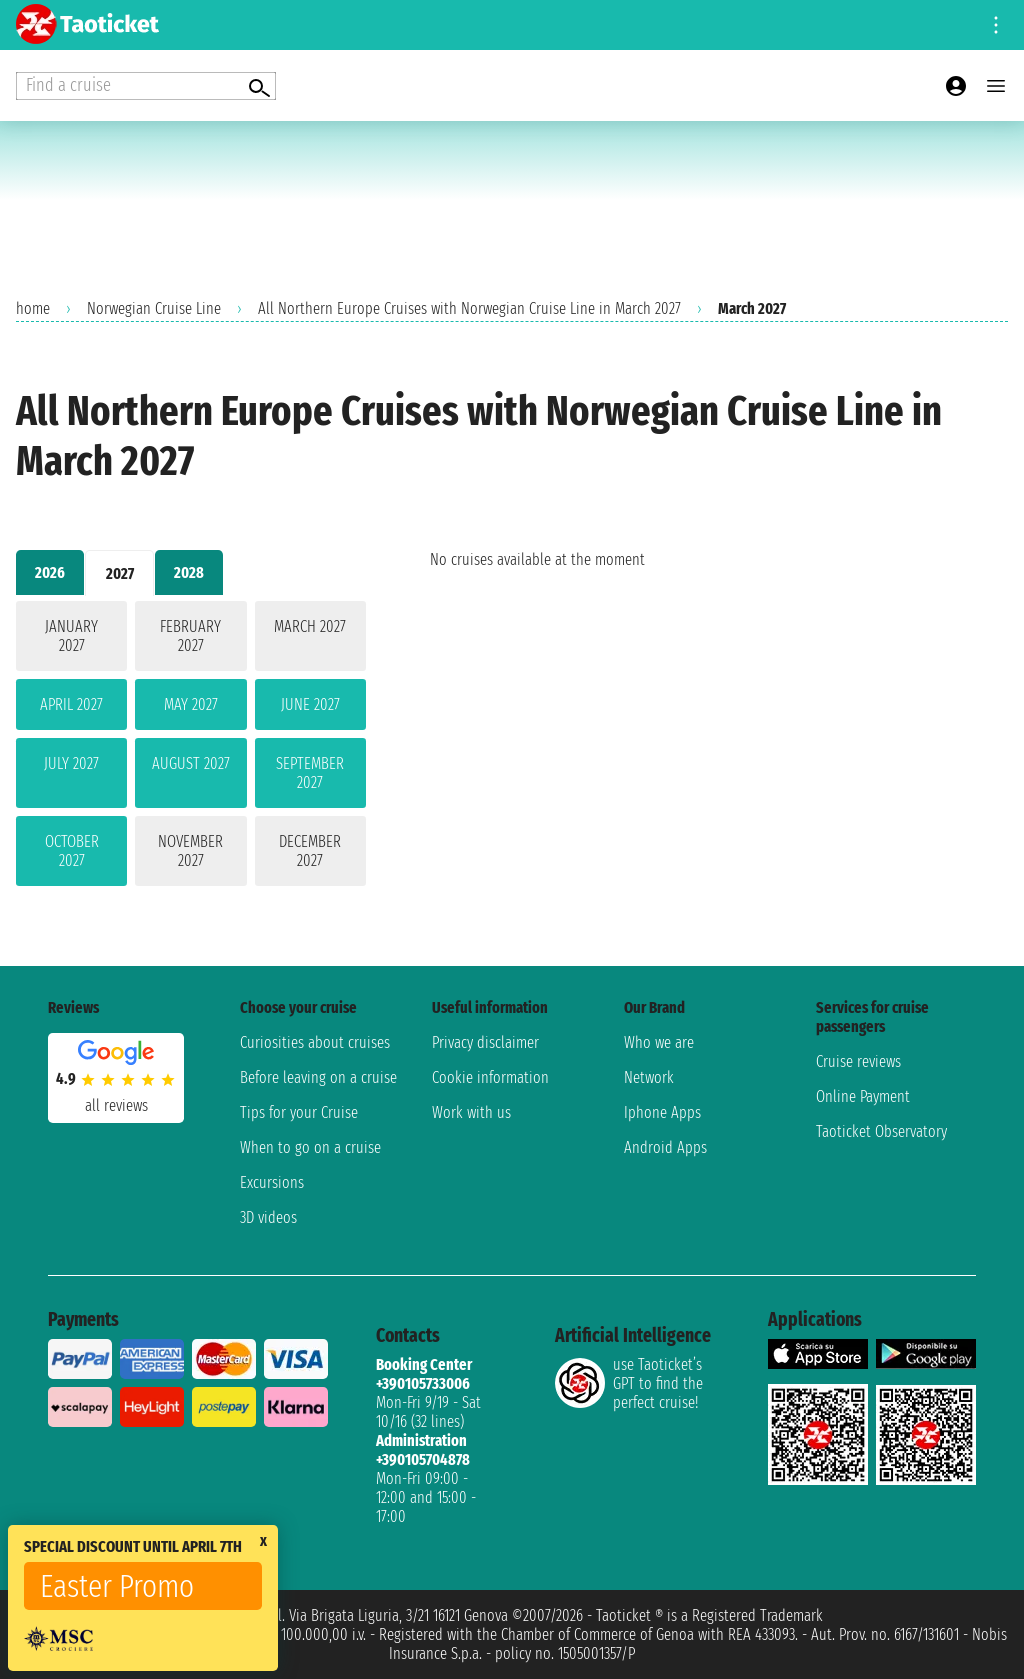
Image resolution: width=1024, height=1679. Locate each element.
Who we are (659, 1042)
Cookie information (490, 1077)
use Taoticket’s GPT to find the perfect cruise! (629, 1383)
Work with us (471, 1112)
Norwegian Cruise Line (154, 308)
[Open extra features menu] (146, 86)
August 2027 (191, 763)
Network (649, 1077)
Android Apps (665, 1147)
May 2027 (191, 704)
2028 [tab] (189, 572)
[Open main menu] (996, 86)
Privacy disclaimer (485, 1042)
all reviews (116, 1105)
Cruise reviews (858, 1061)
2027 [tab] (120, 573)
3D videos (268, 1217)
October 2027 (72, 851)
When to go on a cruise (310, 1147)
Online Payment (863, 1096)
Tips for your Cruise (299, 1112)
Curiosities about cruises (315, 1042)
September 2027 (310, 773)
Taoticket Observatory (881, 1131)
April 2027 (71, 704)
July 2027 (71, 763)
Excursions (272, 1182)
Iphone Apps (662, 1112)
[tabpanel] (191, 747)
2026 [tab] (50, 572)
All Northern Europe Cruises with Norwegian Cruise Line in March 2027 (469, 308)
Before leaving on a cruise (318, 1077)
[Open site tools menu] (996, 25)
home (33, 308)
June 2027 (310, 704)
